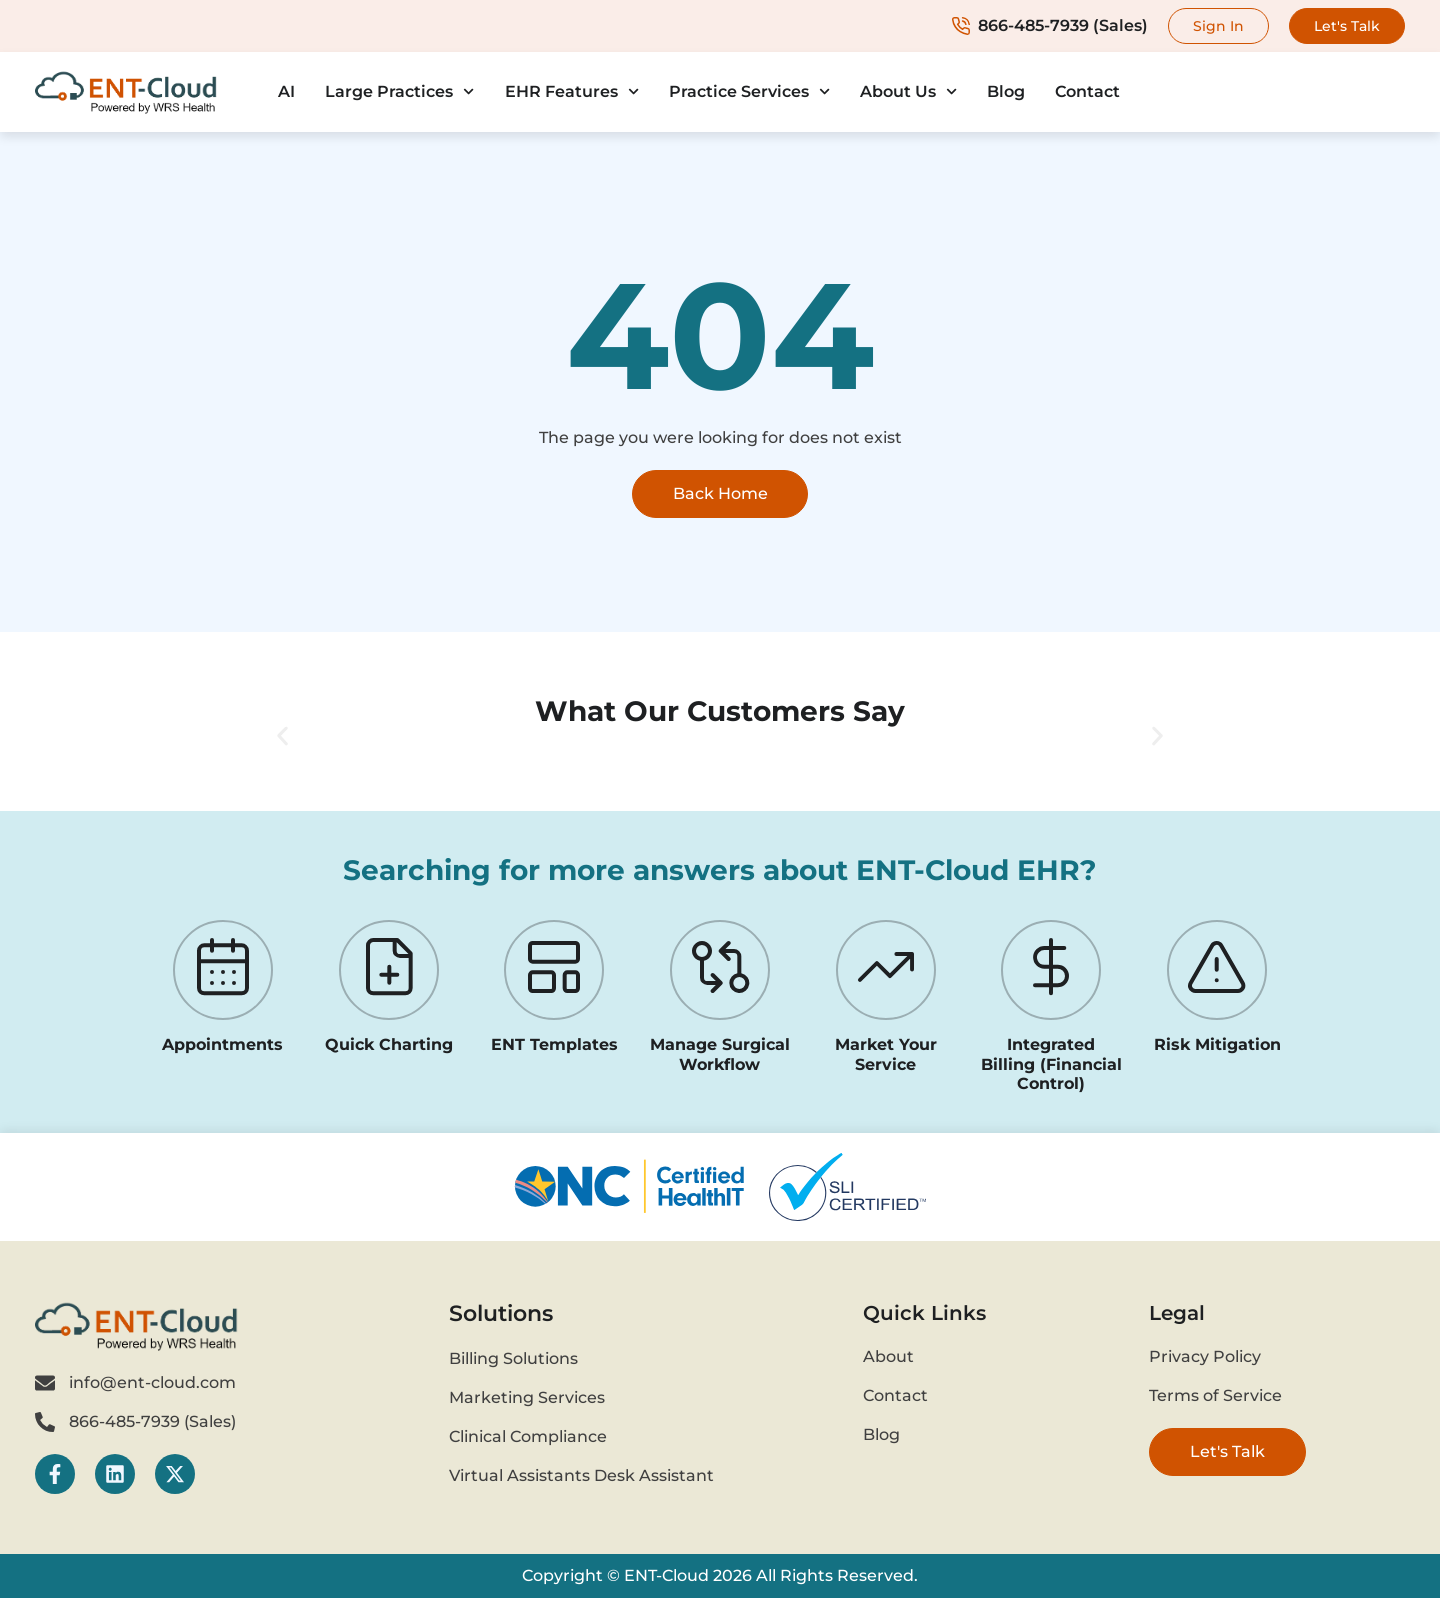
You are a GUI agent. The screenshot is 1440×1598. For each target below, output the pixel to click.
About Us (908, 91)
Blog (1006, 91)
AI (286, 91)
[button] (282, 736)
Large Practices (399, 91)
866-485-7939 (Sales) (1050, 25)
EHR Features (572, 91)
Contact (1087, 91)
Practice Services (749, 91)
